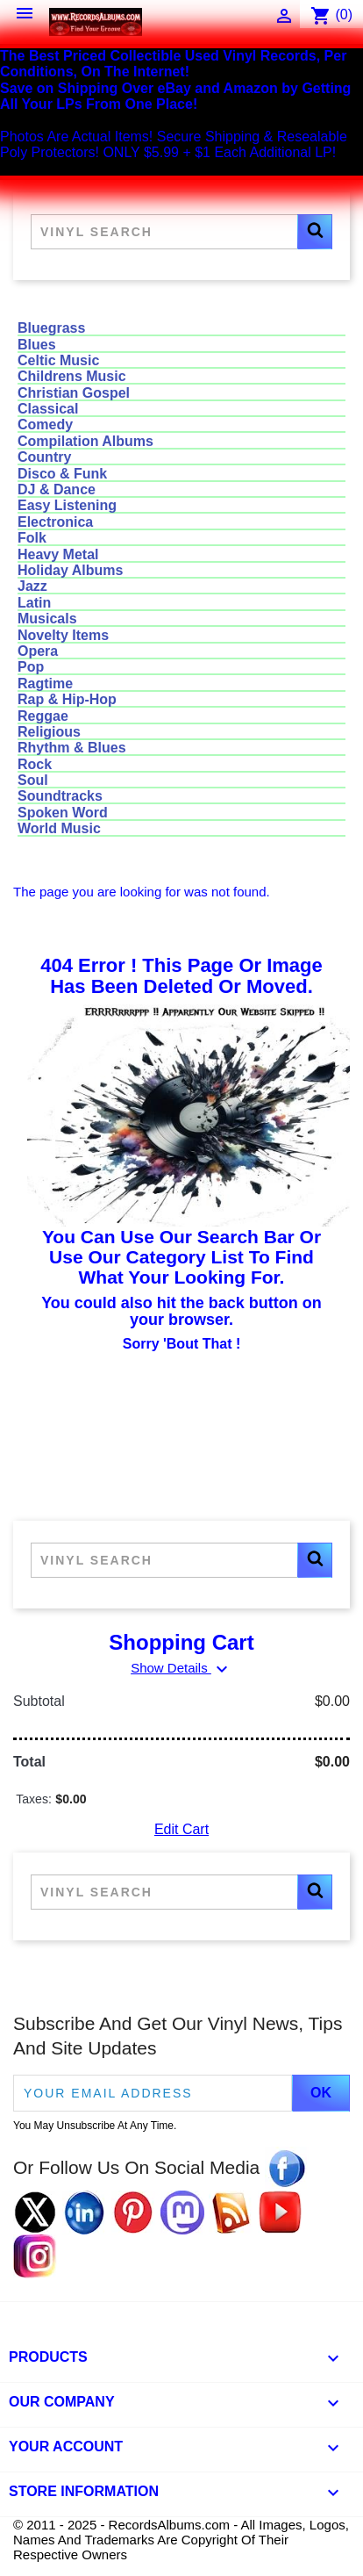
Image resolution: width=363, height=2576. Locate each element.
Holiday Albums (70, 570)
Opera (38, 651)
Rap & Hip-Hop (67, 699)
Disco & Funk (62, 473)
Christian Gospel (74, 392)
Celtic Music (58, 360)
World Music (59, 828)
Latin (34, 602)
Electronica (55, 521)
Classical (48, 408)
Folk (32, 537)
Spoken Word (63, 812)
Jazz (32, 586)
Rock (35, 764)
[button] (314, 231)
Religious (49, 731)
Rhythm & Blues (72, 747)
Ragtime (45, 683)
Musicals (47, 618)
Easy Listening (67, 505)
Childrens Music (72, 376)
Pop (31, 666)
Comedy (45, 424)
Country (44, 457)
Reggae (43, 716)
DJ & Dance (57, 489)
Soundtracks (60, 795)
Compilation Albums (85, 441)
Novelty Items (63, 635)
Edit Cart (181, 1829)
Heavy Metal (58, 554)
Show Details (181, 1667)
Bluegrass (51, 327)
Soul (33, 780)
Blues (37, 344)
